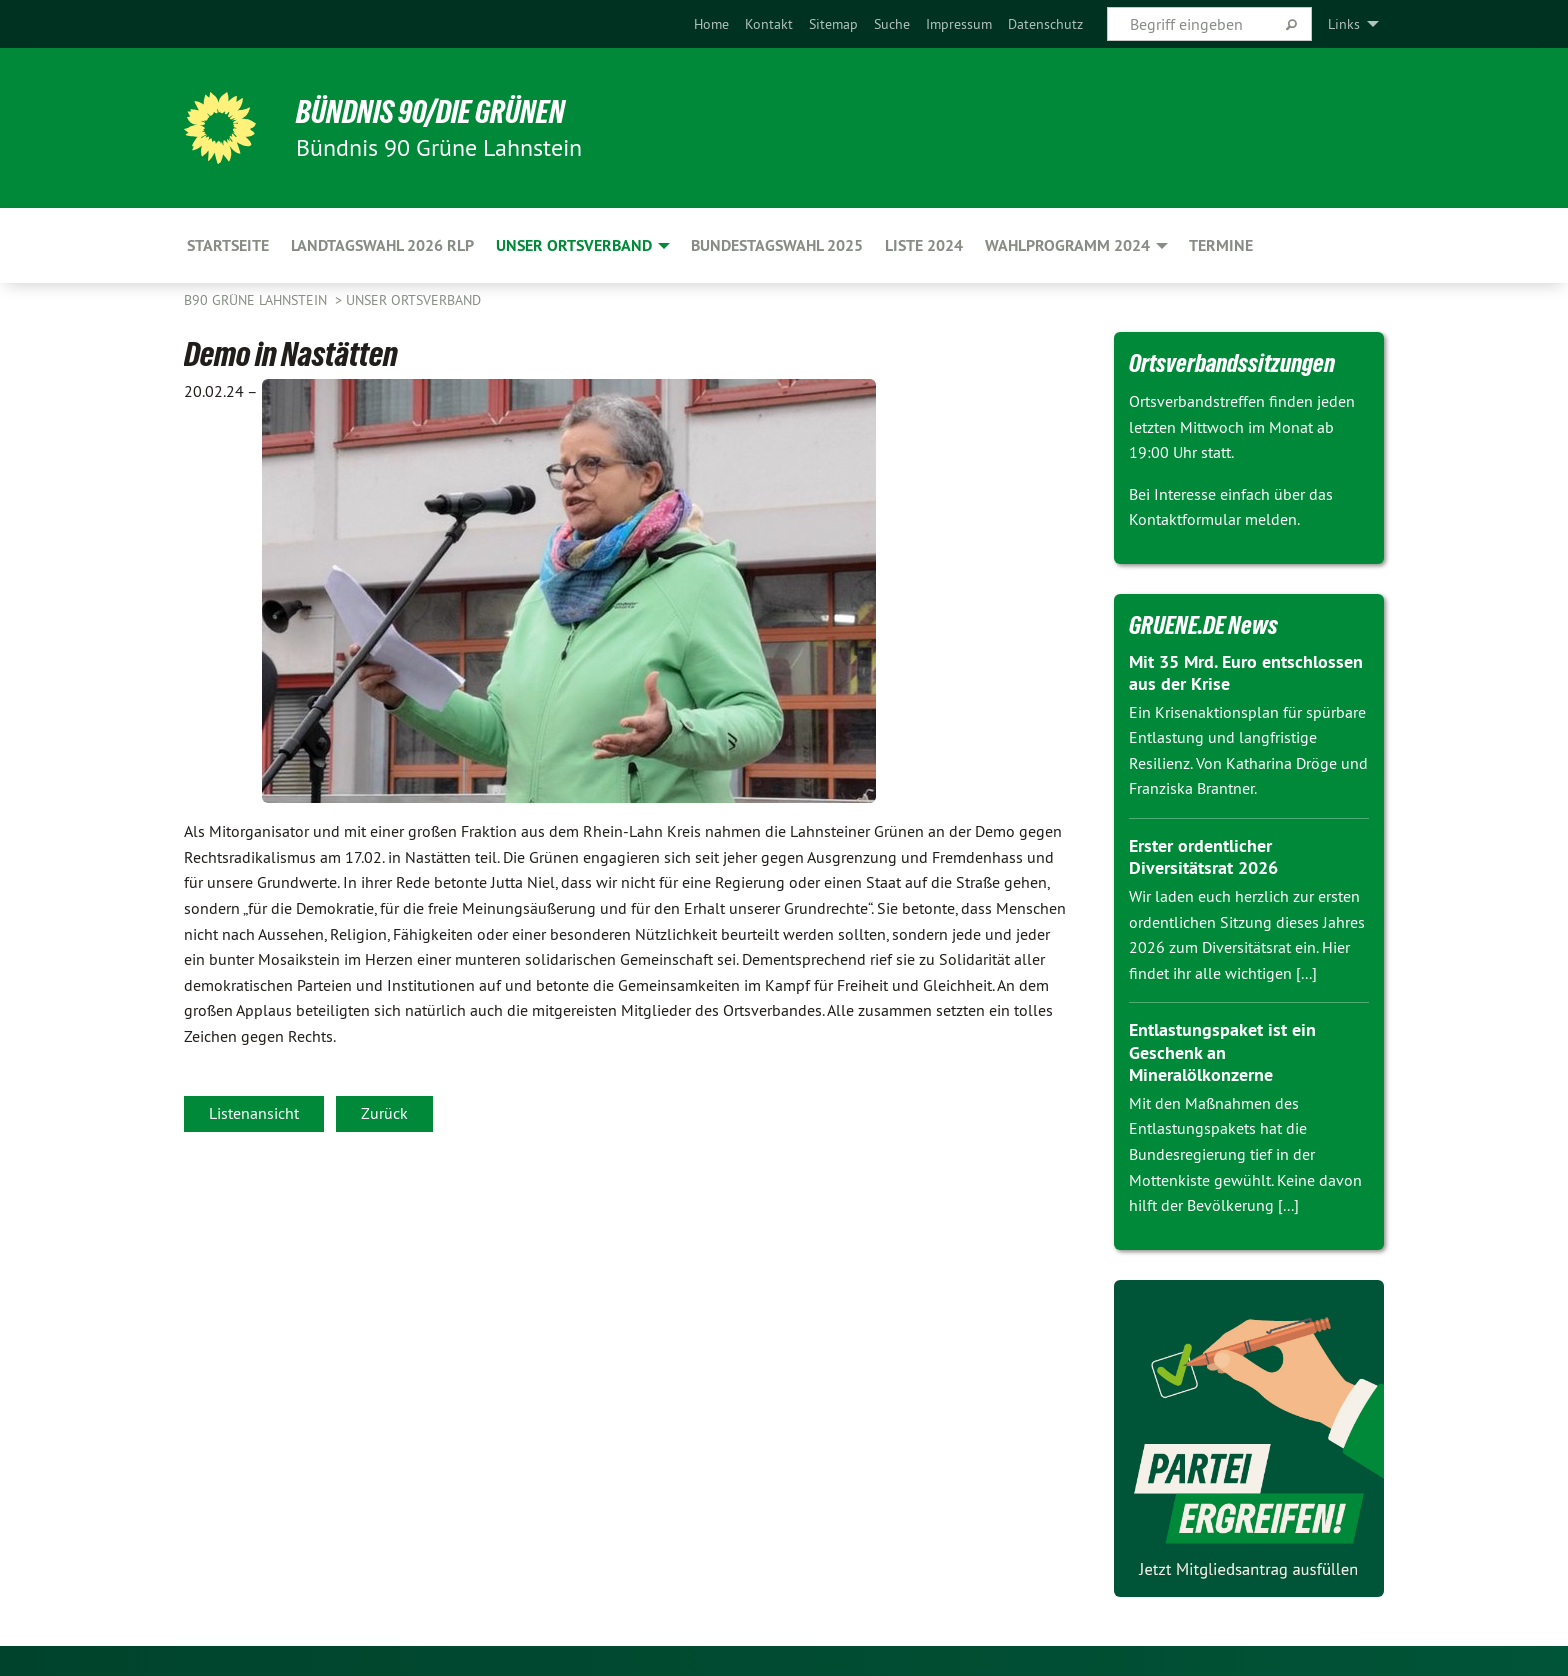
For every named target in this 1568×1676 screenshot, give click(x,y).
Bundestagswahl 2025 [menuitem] (777, 245)
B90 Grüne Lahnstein (257, 300)
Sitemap (833, 24)
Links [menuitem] (1344, 24)
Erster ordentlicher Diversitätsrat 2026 (1203, 857)
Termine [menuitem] (1221, 245)
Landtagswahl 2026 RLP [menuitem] (382, 245)
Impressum (959, 24)
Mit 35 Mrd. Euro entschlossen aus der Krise (1246, 673)
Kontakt (769, 24)
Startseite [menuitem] (228, 245)
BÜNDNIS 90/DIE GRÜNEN (430, 112)
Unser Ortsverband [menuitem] (574, 245)
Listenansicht (254, 1113)
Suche (892, 24)
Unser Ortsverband (413, 300)
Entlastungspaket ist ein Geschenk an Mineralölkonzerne (1222, 1052)
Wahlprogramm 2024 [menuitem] (1067, 245)
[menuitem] (711, 24)
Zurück (384, 1113)
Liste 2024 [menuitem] (924, 245)
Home (711, 24)
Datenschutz (1045, 24)
